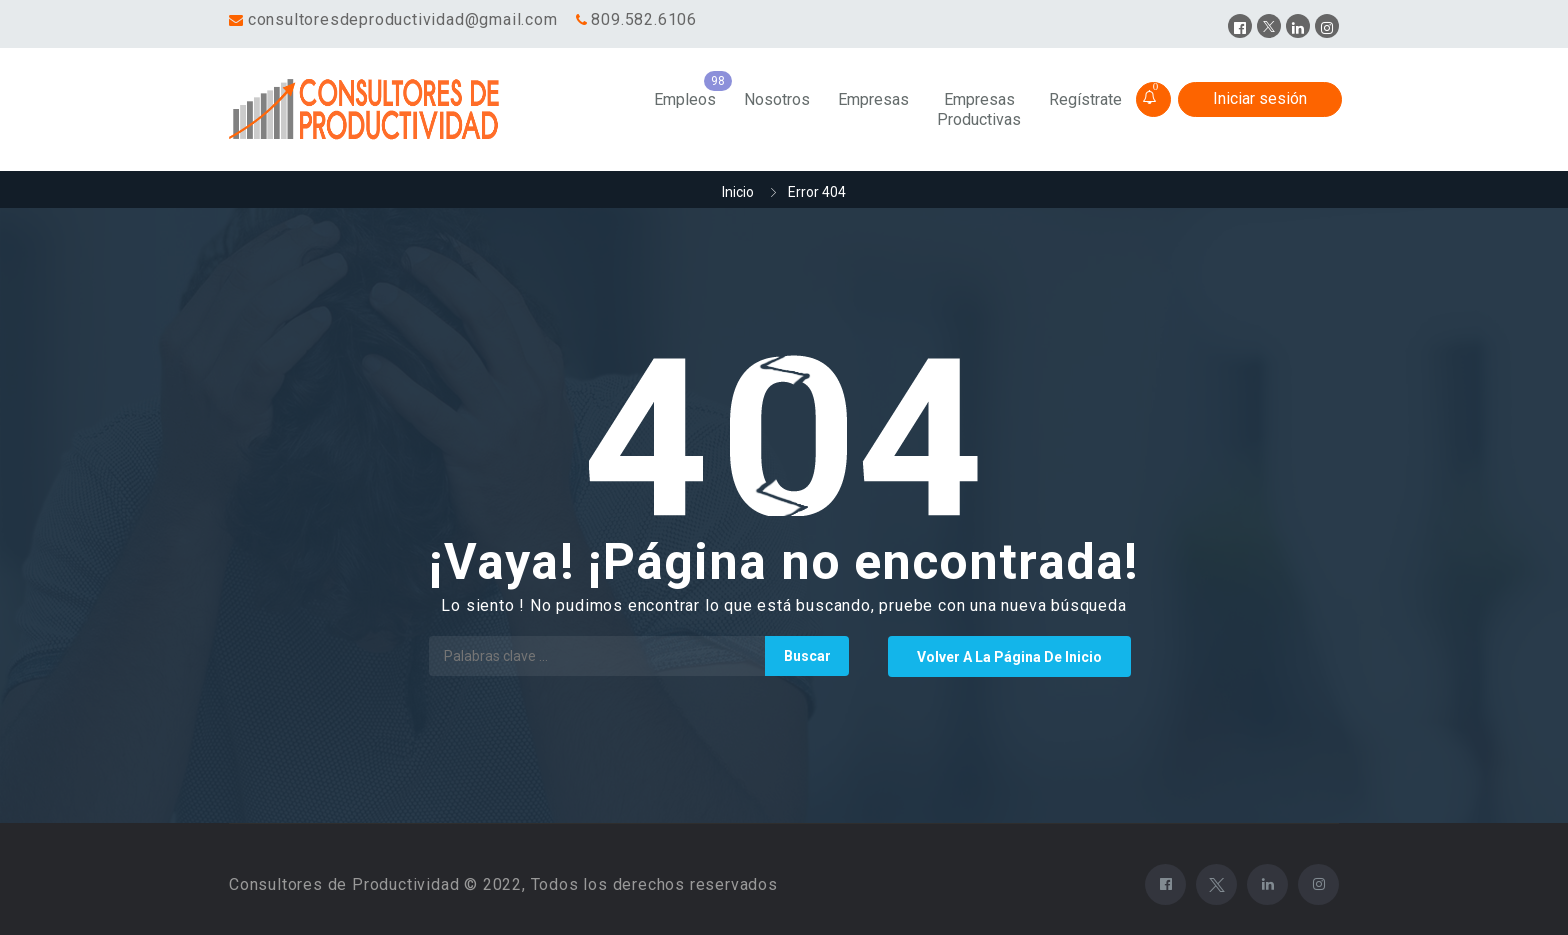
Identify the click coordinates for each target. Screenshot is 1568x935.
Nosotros (777, 99)
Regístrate (1085, 99)
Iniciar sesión (1260, 98)
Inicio (738, 192)
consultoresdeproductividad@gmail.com (403, 19)
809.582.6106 (644, 19)
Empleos (685, 99)
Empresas (873, 99)
